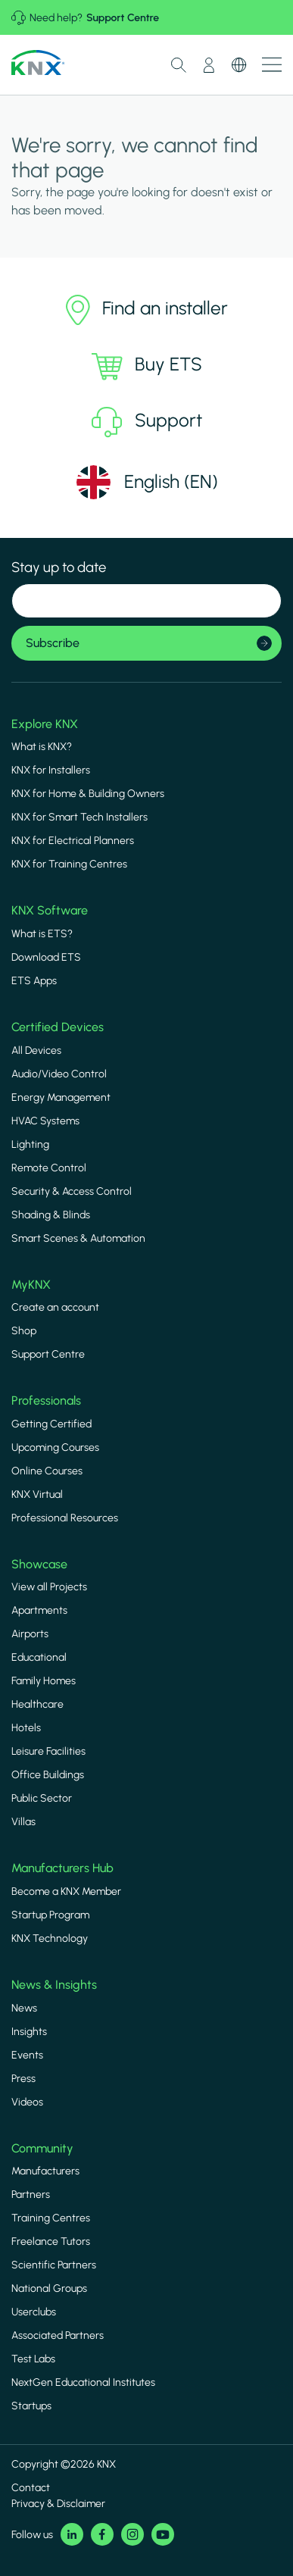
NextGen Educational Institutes (83, 2382)
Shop (23, 1330)
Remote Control (48, 1167)
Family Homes (43, 1680)
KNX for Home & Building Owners (87, 793)
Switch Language (239, 65)
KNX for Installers (50, 770)
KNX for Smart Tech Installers (79, 817)
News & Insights (54, 1984)
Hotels (26, 1727)
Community (42, 2148)
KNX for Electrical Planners (72, 840)
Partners (30, 2194)
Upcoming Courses (55, 1447)
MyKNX (31, 1284)
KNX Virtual (37, 1494)
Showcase (39, 1564)
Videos (27, 2102)
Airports (29, 1633)
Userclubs (33, 2312)
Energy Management (61, 1097)
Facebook (102, 2534)
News (24, 2008)
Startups (31, 2405)
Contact (30, 2487)
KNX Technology (49, 1938)
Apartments (39, 1610)
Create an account (55, 1307)
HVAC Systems (45, 1120)
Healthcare (37, 1704)
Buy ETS (147, 366)
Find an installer (147, 310)
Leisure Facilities (48, 1751)
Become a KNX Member (66, 1891)
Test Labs (33, 2358)
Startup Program (50, 1915)
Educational (39, 1657)
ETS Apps (34, 980)
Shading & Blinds (50, 1214)
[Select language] (146, 482)
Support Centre (122, 17)
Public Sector (41, 1798)
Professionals (46, 1400)
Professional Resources (64, 1518)
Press (23, 2078)
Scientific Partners (53, 2265)
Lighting (30, 1144)
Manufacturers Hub (62, 1868)
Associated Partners (57, 2335)
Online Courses (47, 1471)
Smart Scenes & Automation (78, 1238)
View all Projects (49, 1586)
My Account (209, 65)
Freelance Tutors (50, 2241)
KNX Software (49, 910)
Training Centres (50, 2218)
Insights (29, 2031)
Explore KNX (44, 724)
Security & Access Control (71, 1191)
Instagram (132, 2534)
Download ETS (46, 957)
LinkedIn (72, 2534)
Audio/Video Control (59, 1074)
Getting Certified (51, 1424)
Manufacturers (45, 2171)
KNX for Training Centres (69, 864)
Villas (23, 1821)
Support (147, 422)
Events (27, 2055)
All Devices (36, 1050)
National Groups (49, 2288)
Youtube (162, 2534)
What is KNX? (41, 746)
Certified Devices (57, 1027)
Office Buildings (47, 1774)
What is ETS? (42, 933)
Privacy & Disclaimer (58, 2503)
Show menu (272, 65)
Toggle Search (178, 65)
